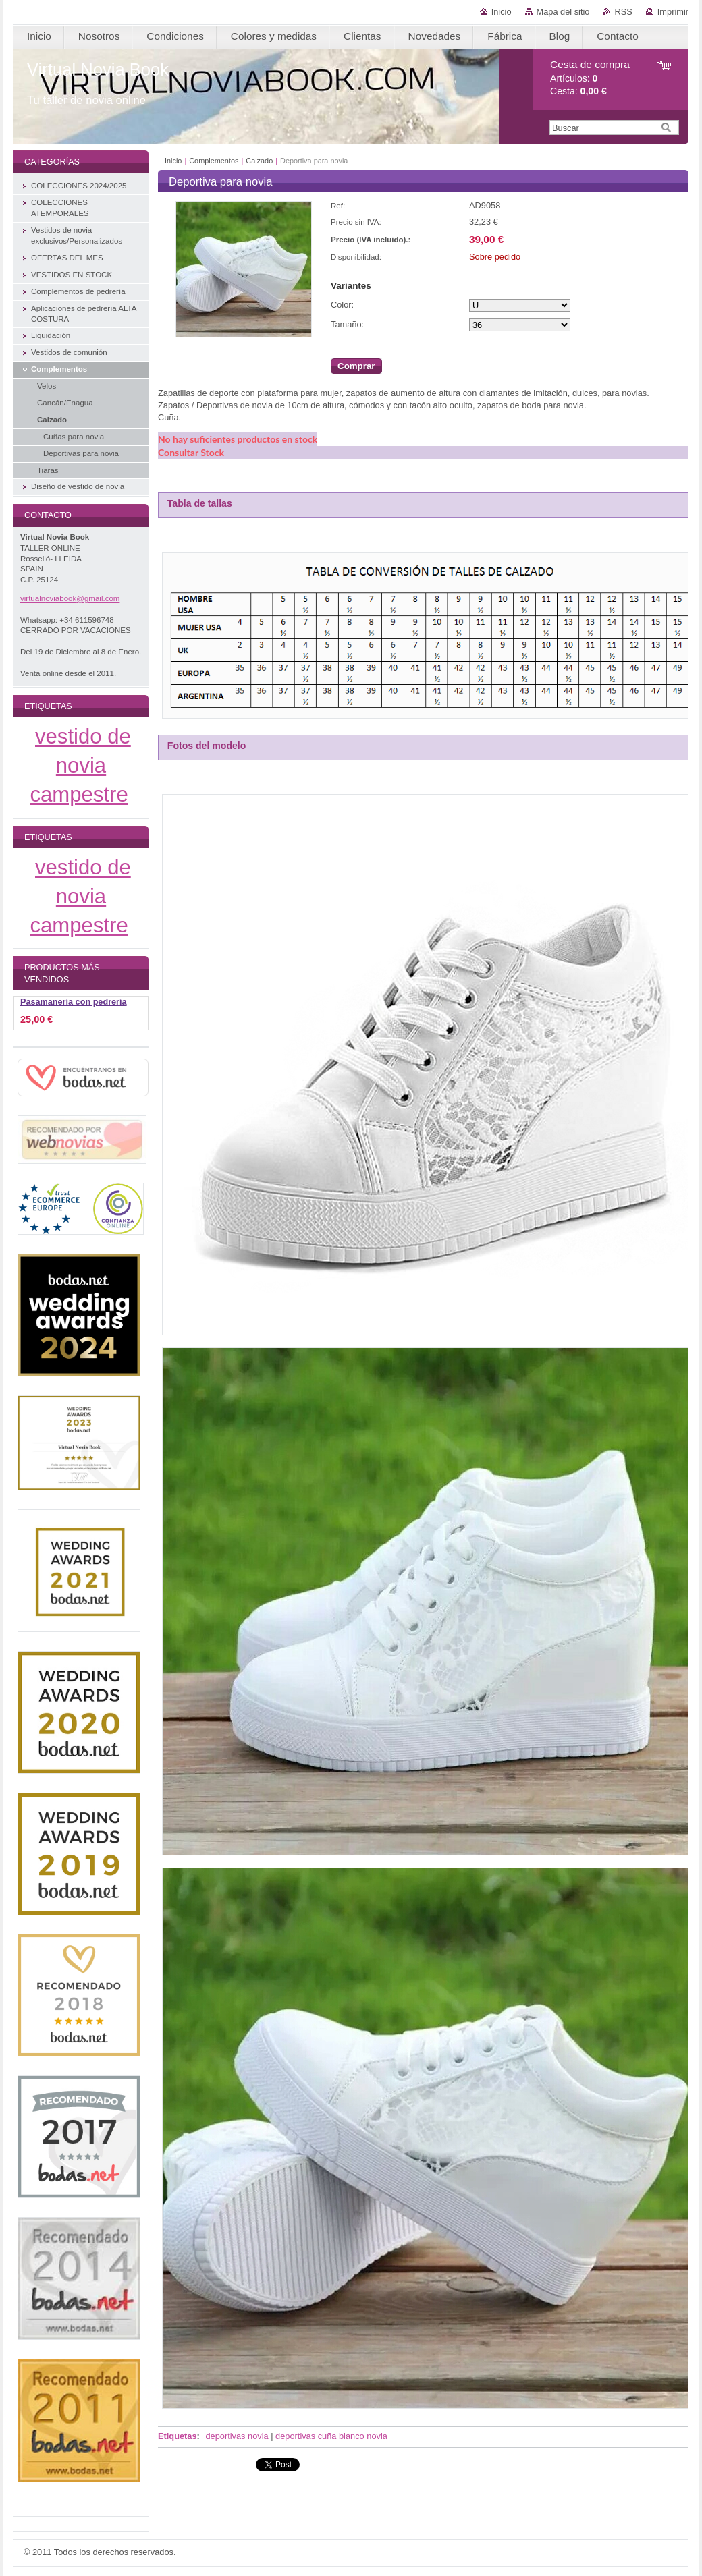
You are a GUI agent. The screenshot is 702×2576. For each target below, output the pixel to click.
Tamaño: (347, 324)
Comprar (356, 366)
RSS (623, 12)
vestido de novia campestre (80, 765)
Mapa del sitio (563, 12)
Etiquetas (177, 2436)
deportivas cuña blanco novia (331, 2436)
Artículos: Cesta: (590, 77)
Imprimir (672, 12)
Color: (342, 305)
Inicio (501, 12)
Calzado (259, 161)
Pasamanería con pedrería (73, 1002)
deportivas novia (236, 2436)
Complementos (213, 161)
